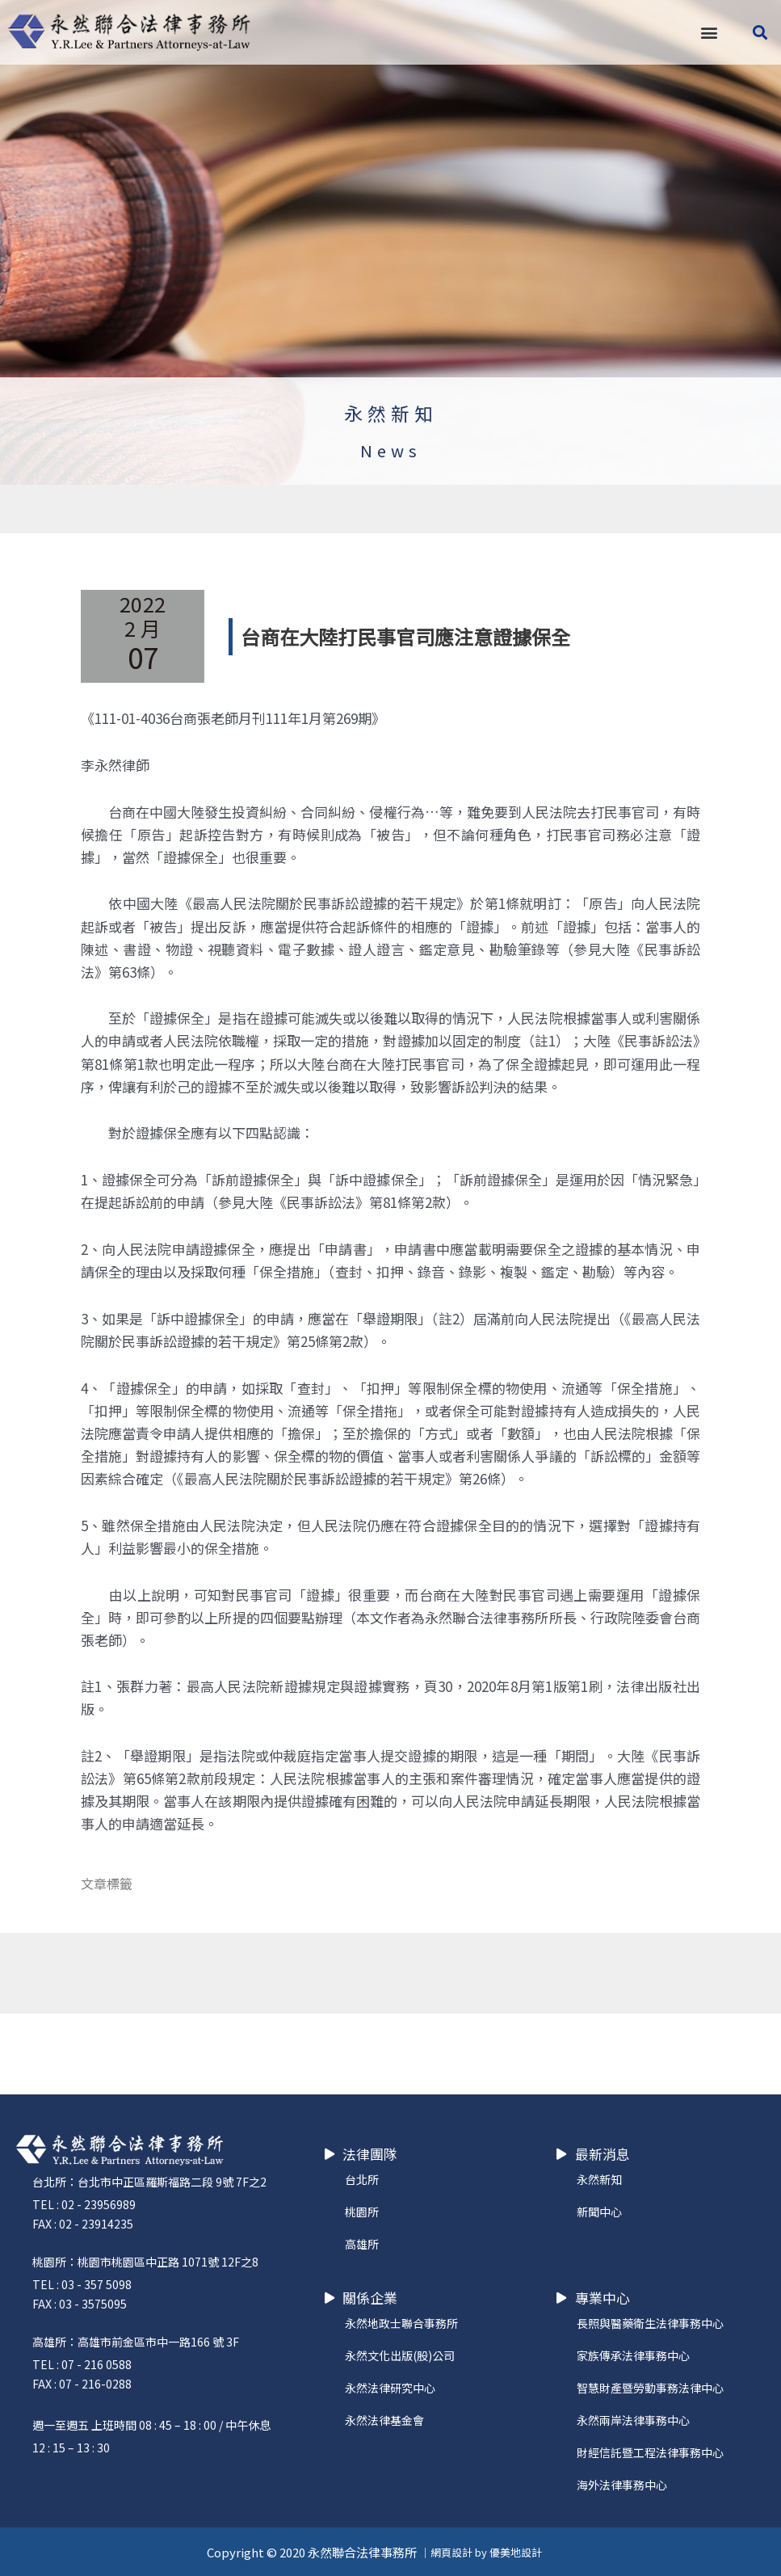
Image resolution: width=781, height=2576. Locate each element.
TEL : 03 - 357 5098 (82, 2284)
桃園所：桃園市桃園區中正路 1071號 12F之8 (145, 2262)
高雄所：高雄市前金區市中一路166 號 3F (135, 2342)
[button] (708, 32)
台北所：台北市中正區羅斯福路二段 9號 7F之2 (149, 2182)
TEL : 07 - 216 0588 (82, 2364)
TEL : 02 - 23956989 (84, 2204)
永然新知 (390, 412)
